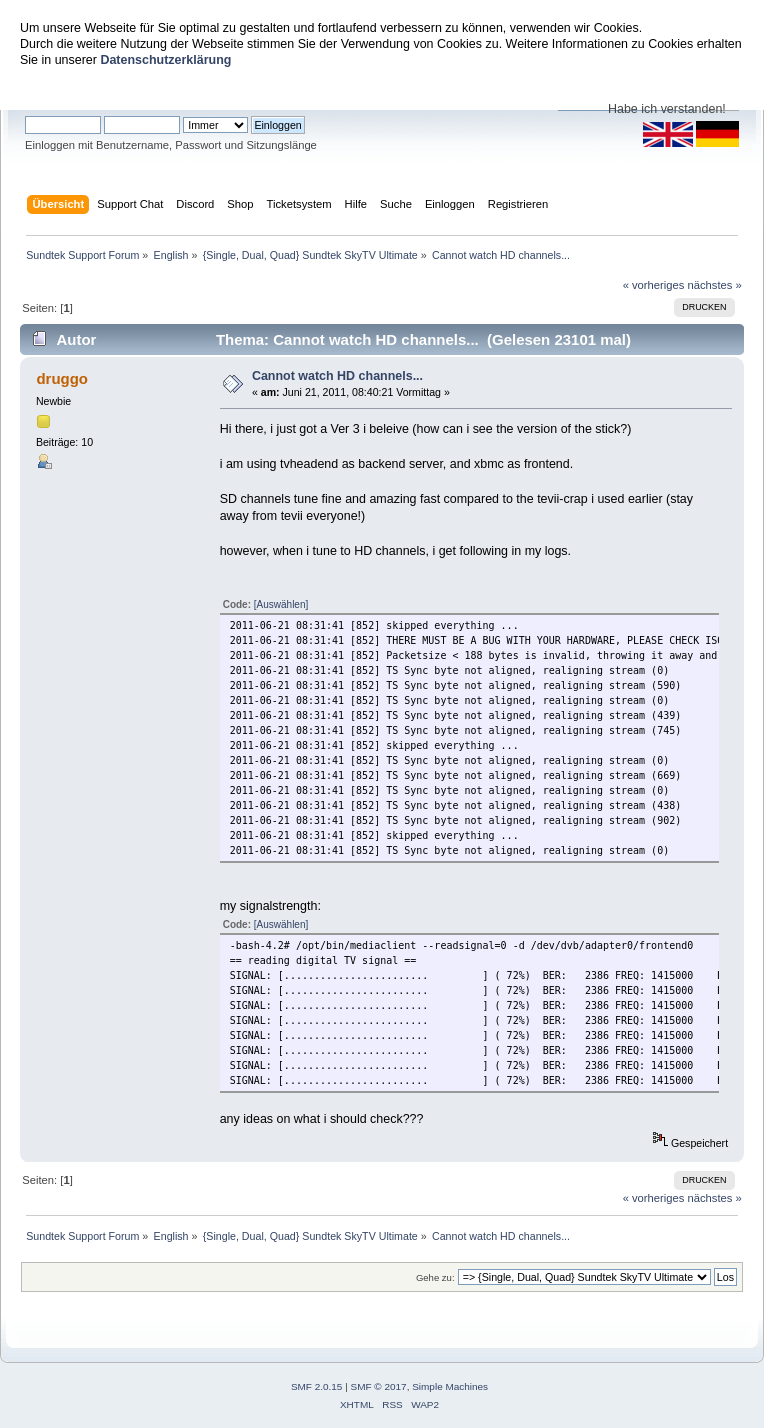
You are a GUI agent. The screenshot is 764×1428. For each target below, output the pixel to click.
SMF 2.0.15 (317, 1386)
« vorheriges (654, 285)
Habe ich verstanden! (667, 109)
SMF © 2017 (379, 1386)
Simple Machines (450, 1386)
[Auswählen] (281, 604)
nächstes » (715, 285)
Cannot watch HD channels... (337, 376)
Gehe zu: (435, 1277)
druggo (62, 378)
